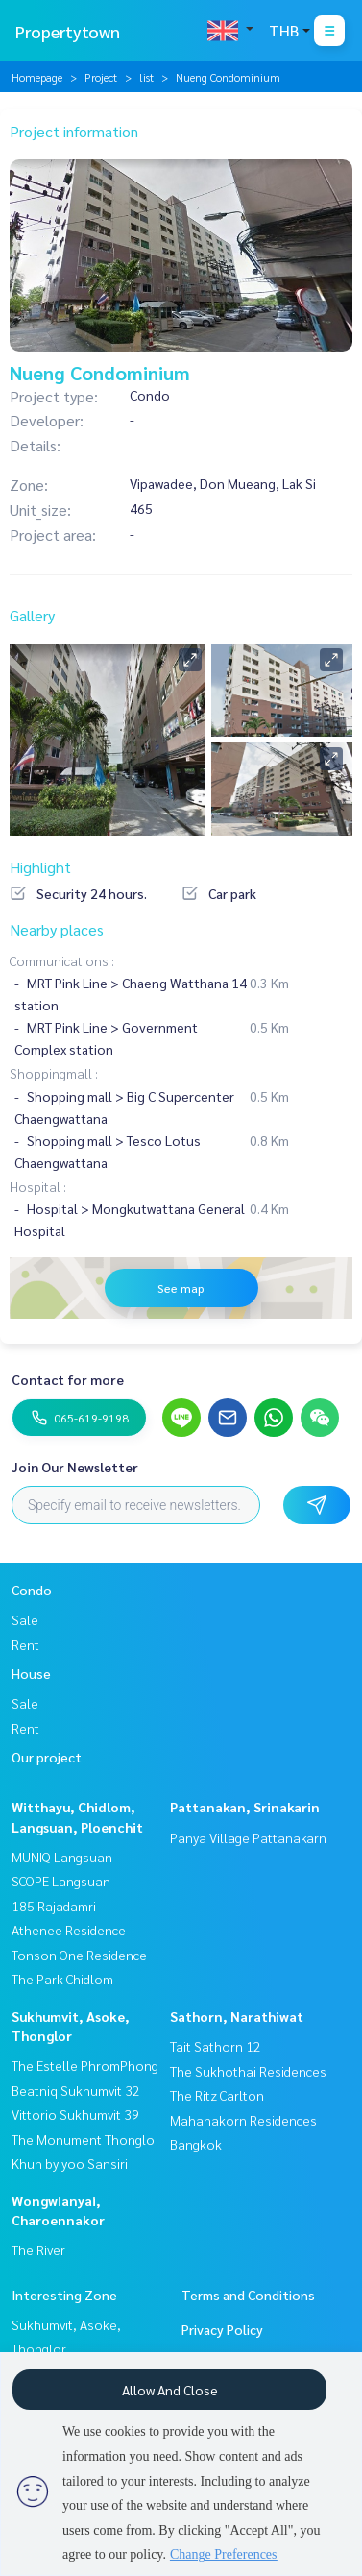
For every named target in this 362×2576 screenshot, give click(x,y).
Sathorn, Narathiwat (236, 2016)
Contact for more (68, 1379)
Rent (25, 1644)
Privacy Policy (222, 2329)
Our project (47, 1756)
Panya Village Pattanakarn (248, 1837)
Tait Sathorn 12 (215, 2045)
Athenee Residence (69, 1929)
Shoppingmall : (54, 1072)
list (146, 77)
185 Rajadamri (54, 1905)
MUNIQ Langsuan (62, 1856)
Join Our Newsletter (75, 1466)
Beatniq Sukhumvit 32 (76, 2090)
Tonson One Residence (79, 1954)
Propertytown (67, 31)
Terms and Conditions (248, 2294)
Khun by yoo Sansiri (70, 2163)
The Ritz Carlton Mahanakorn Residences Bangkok (243, 2119)
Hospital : (38, 1186)
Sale (25, 1619)
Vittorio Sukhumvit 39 (75, 2114)
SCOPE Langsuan (61, 1880)
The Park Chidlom (62, 1978)
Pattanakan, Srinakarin (245, 1806)
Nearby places (57, 929)
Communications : (62, 960)
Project (100, 77)
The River (38, 2249)
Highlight (40, 867)
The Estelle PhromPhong (85, 2065)
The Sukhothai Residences (248, 2070)
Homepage (37, 77)
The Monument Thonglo (83, 2139)
